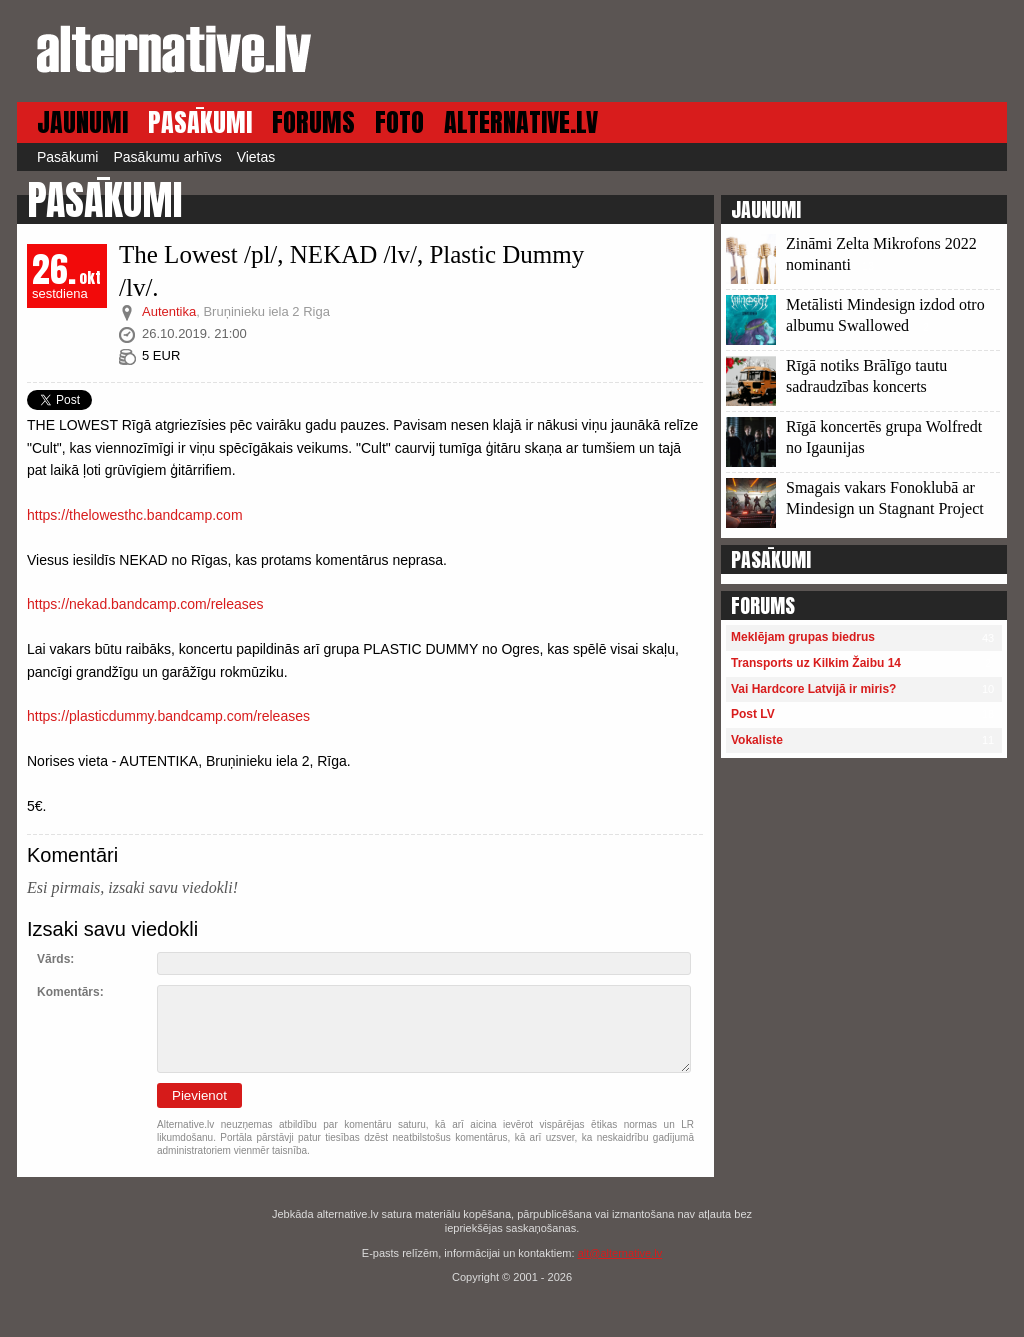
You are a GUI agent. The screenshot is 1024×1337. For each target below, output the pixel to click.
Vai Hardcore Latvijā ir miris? (813, 689)
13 (868, 266)
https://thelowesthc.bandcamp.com (135, 515)
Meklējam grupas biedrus (803, 637)
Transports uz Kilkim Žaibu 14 (816, 663)
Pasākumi (67, 157)
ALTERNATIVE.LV (521, 122)
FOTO (399, 122)
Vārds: (55, 959)
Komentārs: (70, 992)
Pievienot (199, 1095)
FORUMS (313, 122)
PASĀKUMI (200, 122)
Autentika (169, 311)
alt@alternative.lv (620, 1253)
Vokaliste (757, 740)
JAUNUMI (82, 122)
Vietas (256, 157)
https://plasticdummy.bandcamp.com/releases (168, 716)
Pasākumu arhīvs (167, 157)
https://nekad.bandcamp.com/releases (145, 604)
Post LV (753, 714)
